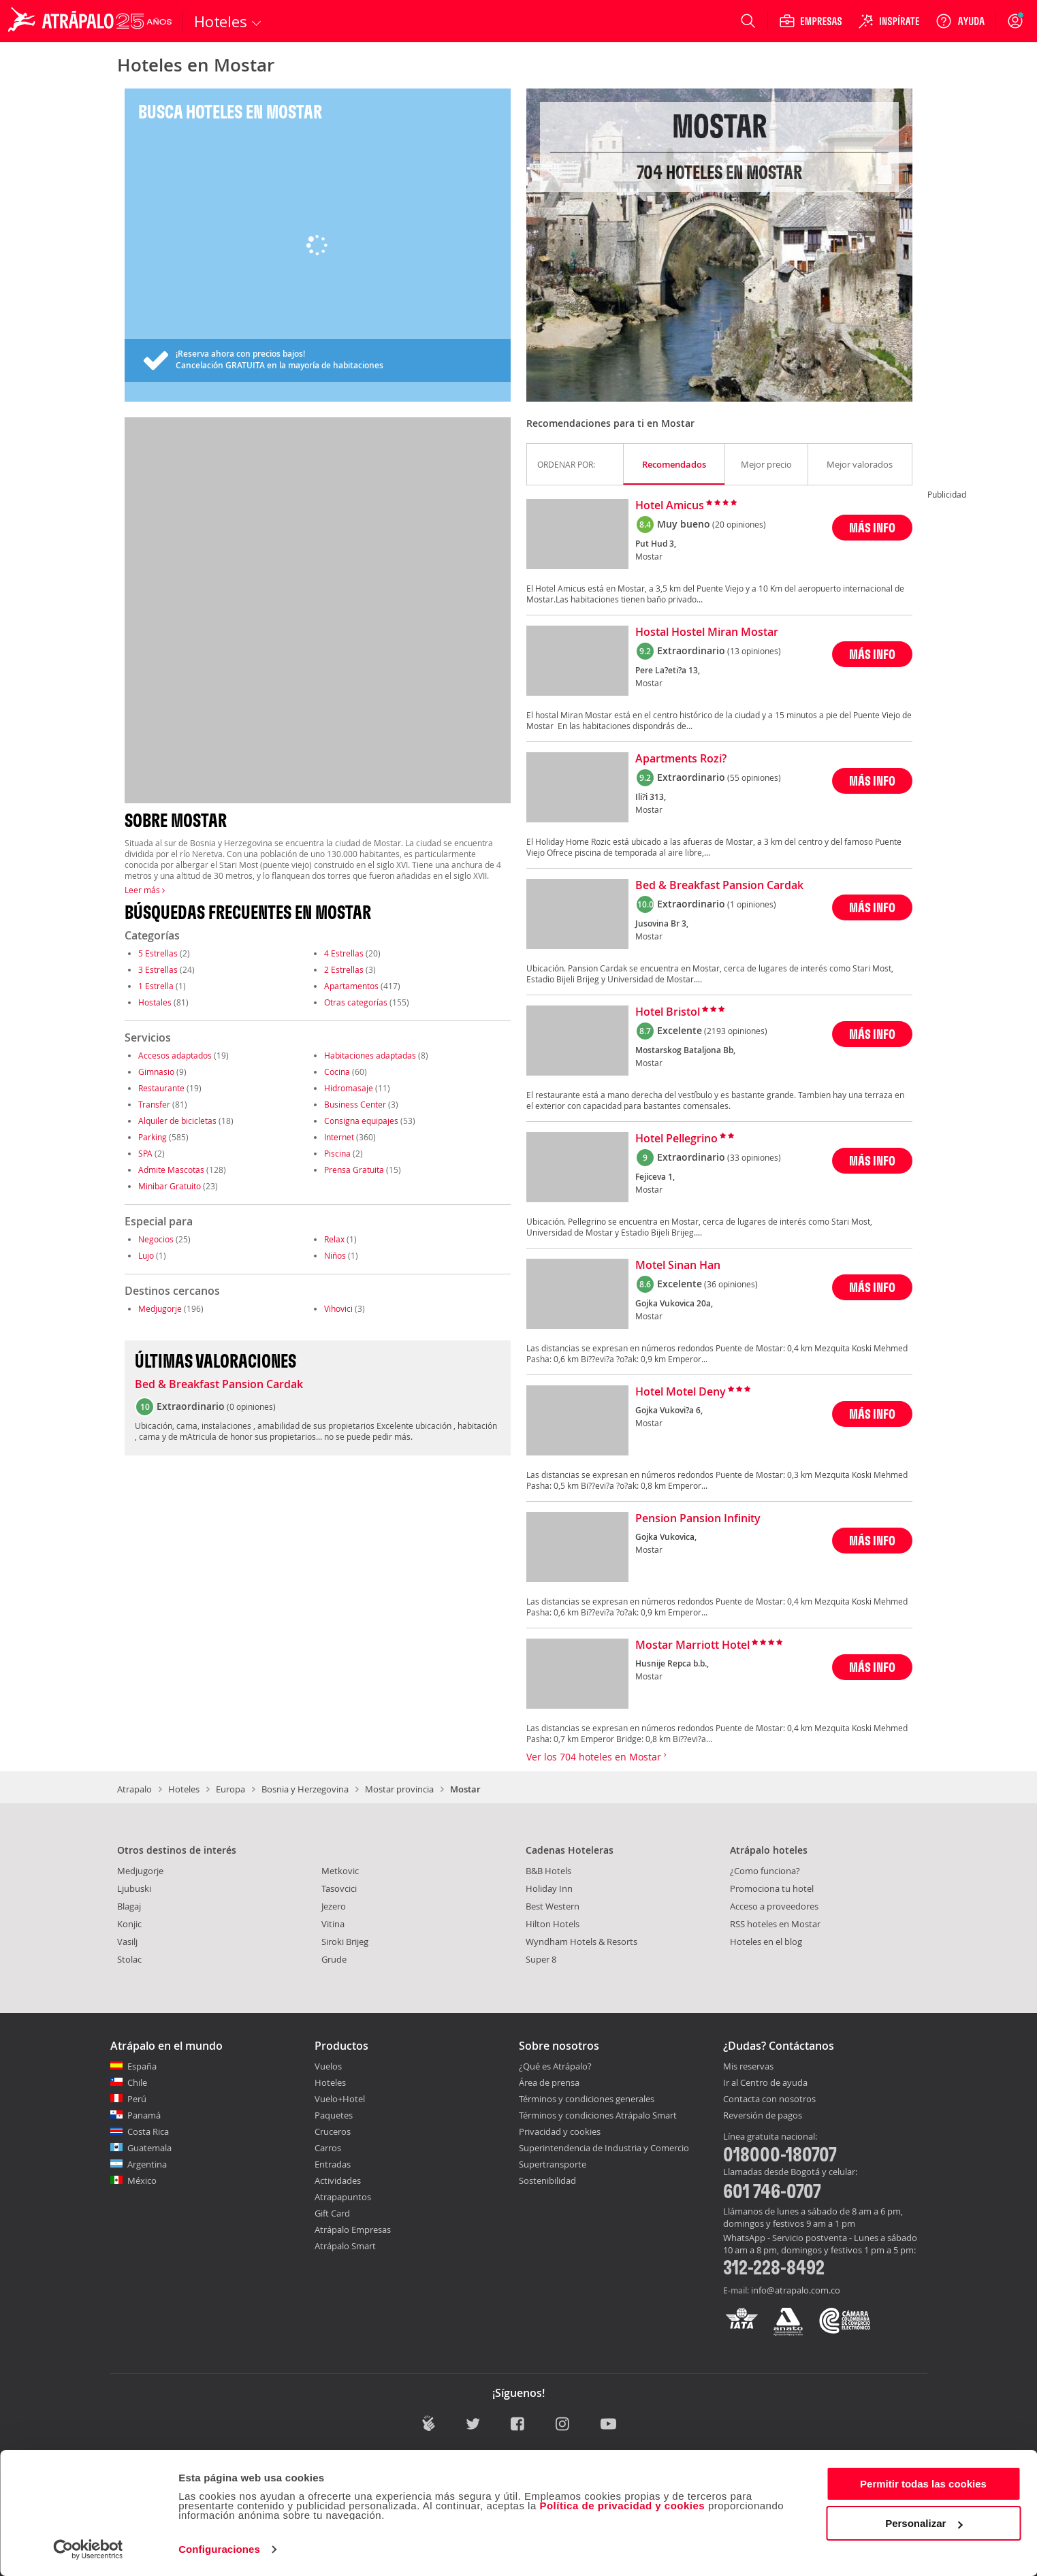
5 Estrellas (158, 953)
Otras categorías (355, 1002)
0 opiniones (251, 1406)
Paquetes (334, 2115)
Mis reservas (748, 2066)
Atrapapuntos (343, 2197)
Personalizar (923, 2523)
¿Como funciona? (765, 1871)
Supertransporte (552, 2164)
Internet (339, 1136)
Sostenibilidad (547, 2180)
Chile (137, 2082)
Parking (152, 1136)
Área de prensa (549, 2082)
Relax (334, 1239)
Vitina (333, 1924)
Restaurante (161, 1087)
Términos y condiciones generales (586, 2099)
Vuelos (328, 2066)
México (142, 2180)
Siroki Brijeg (344, 1941)
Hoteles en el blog (766, 1941)
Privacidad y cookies (560, 2131)
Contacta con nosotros (769, 2099)
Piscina (337, 1153)
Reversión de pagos (762, 2115)
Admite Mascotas (171, 1169)
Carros (328, 2148)
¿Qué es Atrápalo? (555, 2066)
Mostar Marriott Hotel (692, 1645)
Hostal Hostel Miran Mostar (706, 632)
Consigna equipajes (361, 1120)
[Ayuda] (960, 21)
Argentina (147, 2164)
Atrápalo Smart (345, 2246)
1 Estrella (156, 985)
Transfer (154, 1104)
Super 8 (541, 1959)
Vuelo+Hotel (340, 2099)
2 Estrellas (344, 969)
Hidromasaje (348, 1087)
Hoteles (184, 1789)
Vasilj (127, 1941)
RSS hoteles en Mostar (775, 1924)
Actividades (338, 2180)
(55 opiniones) (754, 777)
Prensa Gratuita (354, 1169)
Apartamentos (351, 985)
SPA (145, 1153)
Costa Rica (148, 2131)
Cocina (337, 1071)
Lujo (146, 1255)
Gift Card (332, 2213)
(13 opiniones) (754, 650)
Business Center (355, 1104)
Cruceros (333, 2131)
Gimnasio (156, 1071)
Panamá (144, 2115)
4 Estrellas (344, 953)
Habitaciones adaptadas (370, 1055)
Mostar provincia (399, 1789)
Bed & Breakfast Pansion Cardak (219, 1384)
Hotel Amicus (669, 506)
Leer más (145, 889)
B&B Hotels (548, 1871)
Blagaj (129, 1906)
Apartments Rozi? (681, 759)
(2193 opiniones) (735, 1030)
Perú (136, 2099)
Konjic (129, 1924)
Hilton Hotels (552, 1924)
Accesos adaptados (175, 1055)
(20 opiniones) (739, 524)
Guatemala (149, 2148)
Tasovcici (339, 1888)
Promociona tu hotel (772, 1888)
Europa (230, 1789)
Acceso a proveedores (774, 1906)
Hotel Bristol (667, 1012)
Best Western (552, 1906)
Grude (334, 1959)
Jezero (333, 1906)
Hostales (155, 1002)
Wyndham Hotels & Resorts (581, 1941)
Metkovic (340, 1871)
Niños (335, 1255)
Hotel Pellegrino (676, 1139)
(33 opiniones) (754, 1157)
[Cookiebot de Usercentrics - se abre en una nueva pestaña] (88, 2549)
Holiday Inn (549, 1888)
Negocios (156, 1239)
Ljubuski (134, 1888)
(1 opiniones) (751, 904)
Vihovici (338, 1308)
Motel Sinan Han (677, 1265)
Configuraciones (219, 2549)
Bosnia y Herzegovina (305, 1789)
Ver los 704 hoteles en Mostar (596, 1756)
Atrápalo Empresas (353, 2229)
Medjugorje (160, 1308)
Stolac (129, 1959)
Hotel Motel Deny (680, 1392)
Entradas (333, 2164)
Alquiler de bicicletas (177, 1120)
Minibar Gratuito (169, 1185)
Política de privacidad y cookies (622, 2505)
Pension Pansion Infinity (698, 1519)
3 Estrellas (158, 969)
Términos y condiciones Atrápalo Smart (598, 2115)
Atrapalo (134, 1789)
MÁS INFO (872, 527)
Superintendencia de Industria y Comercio (604, 2148)
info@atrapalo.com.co (795, 2290)
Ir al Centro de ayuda (765, 2083)
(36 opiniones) (731, 1283)
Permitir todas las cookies (923, 2484)
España (142, 2066)
